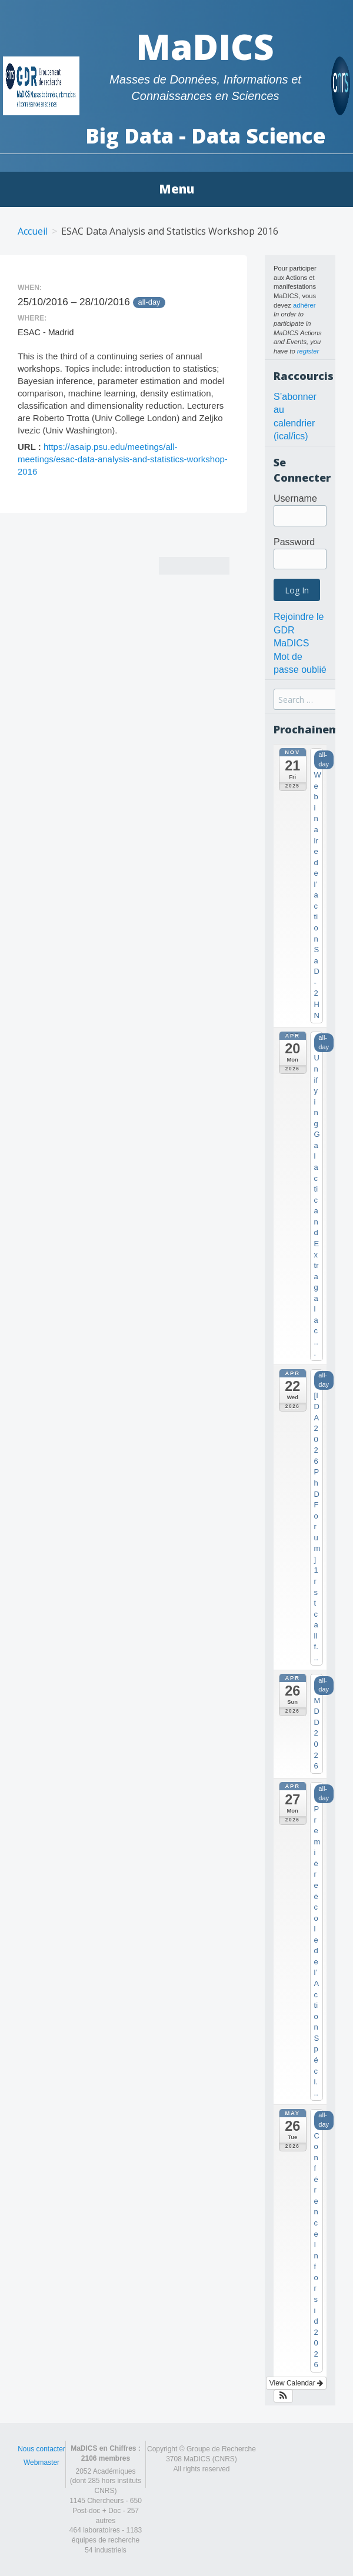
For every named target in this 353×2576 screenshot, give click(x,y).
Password (294, 542)
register (308, 351)
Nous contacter (41, 2449)
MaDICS (205, 46)
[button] (283, 2396)
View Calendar (296, 2383)
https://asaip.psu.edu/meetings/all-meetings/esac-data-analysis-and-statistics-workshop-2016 (123, 459)
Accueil (33, 231)
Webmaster (41, 2462)
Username (295, 498)
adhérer (304, 305)
